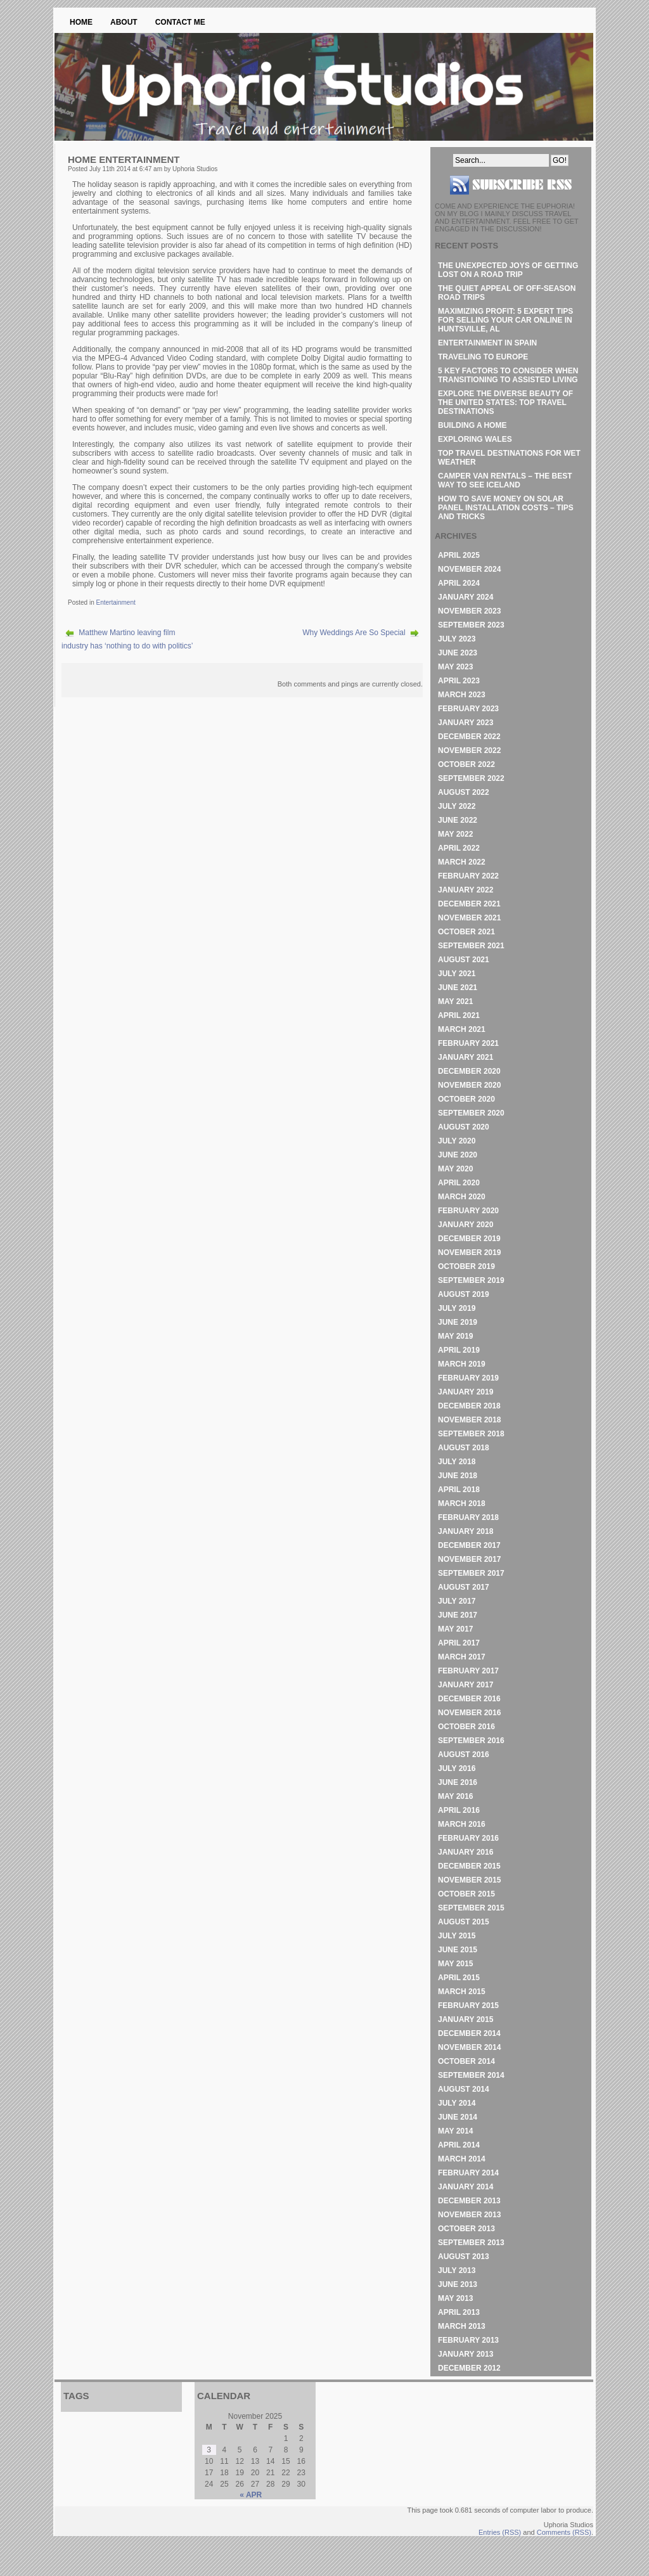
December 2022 (469, 736)
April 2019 (459, 1350)
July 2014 (456, 2103)
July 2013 (456, 2270)
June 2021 (457, 987)
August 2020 (463, 1127)
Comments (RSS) (564, 2532)
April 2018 (459, 1489)
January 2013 (465, 2354)
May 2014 (455, 2131)
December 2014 (469, 2033)
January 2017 (465, 1684)
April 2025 (459, 555)
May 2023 (455, 666)
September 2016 (471, 1740)
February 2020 (468, 1210)
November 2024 (469, 569)
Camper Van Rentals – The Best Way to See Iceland (505, 480)
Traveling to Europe (483, 356)
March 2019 (461, 1364)
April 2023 (459, 680)
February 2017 (468, 1670)
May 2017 (455, 1629)
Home (81, 22)
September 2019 (471, 1280)
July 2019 (456, 1308)
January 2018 (465, 1531)
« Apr (251, 2494)
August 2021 (463, 959)
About (124, 22)
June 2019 (457, 1322)
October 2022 (466, 764)
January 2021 (465, 1057)
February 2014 (468, 2172)
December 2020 (469, 1071)
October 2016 (466, 1726)
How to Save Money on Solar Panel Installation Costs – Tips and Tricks (506, 507)
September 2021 (471, 945)
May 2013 (455, 2298)
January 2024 (465, 597)
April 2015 (459, 1977)
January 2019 (465, 1392)
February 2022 (468, 876)
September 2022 (471, 778)
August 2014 (463, 2089)
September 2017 (471, 1573)
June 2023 (457, 652)
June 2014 (457, 2117)
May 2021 (455, 1001)
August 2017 (463, 1587)
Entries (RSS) (500, 2532)
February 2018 (468, 1517)
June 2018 (457, 1475)
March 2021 (461, 1029)
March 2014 (461, 2158)
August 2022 (463, 792)
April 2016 (459, 1810)
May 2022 (455, 834)
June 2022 (457, 820)
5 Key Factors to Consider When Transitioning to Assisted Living (508, 375)
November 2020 (469, 1085)
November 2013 (469, 2214)
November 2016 (469, 1712)
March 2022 (461, 862)
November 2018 (469, 1419)
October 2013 (466, 2228)
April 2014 (459, 2145)
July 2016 (456, 1768)
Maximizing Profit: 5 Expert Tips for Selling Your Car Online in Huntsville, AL (505, 320)
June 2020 (457, 1154)
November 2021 (469, 917)
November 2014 (469, 2047)
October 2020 (466, 1099)
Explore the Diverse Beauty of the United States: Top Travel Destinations (505, 402)
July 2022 (456, 806)
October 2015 (466, 1894)
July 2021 (456, 973)
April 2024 (459, 583)
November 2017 (469, 1559)
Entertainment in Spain (487, 342)
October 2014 (466, 2061)
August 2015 (463, 1921)
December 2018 (469, 1405)
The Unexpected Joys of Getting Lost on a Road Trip (508, 270)
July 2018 (456, 1461)
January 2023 (465, 722)
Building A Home (472, 425)
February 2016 (468, 1838)
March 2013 (461, 2326)
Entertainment (115, 602)
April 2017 (459, 1643)
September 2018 (471, 1433)
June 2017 (457, 1615)
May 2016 (455, 1796)
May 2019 (455, 1336)
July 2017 (456, 1601)
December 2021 (469, 903)
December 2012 (469, 2368)
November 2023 (469, 611)
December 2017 (469, 1545)
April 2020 (459, 1182)
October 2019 (466, 1266)
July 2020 (456, 1141)
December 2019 (469, 1238)
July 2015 (456, 1935)
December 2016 (469, 1698)
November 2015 (469, 1880)
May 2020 (455, 1168)
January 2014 (465, 2186)
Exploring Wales (475, 439)
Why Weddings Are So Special (354, 632)
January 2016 (465, 1852)
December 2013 (469, 2200)
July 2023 (456, 638)
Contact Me (180, 22)
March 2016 (461, 1824)
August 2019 (463, 1294)
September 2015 (471, 1907)
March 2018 (461, 1503)
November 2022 (469, 750)
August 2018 (463, 1447)
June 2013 (457, 2284)
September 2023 (471, 625)
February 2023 (468, 708)
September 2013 (471, 2242)
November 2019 (469, 1252)
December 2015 (469, 1866)
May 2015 (455, 1963)
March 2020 (461, 1196)
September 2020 (471, 1113)
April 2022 (459, 848)
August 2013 (463, 2256)
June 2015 (457, 1949)
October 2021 (466, 931)
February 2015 (468, 2005)
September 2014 (471, 2075)
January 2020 (465, 1224)
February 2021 (468, 1043)
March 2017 (461, 1656)
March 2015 (461, 1991)
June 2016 (457, 1782)
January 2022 (465, 890)
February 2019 (468, 1378)
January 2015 (465, 2019)
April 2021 (459, 1015)
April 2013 (459, 2312)
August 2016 (463, 1754)
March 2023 (461, 694)
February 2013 (468, 2340)
